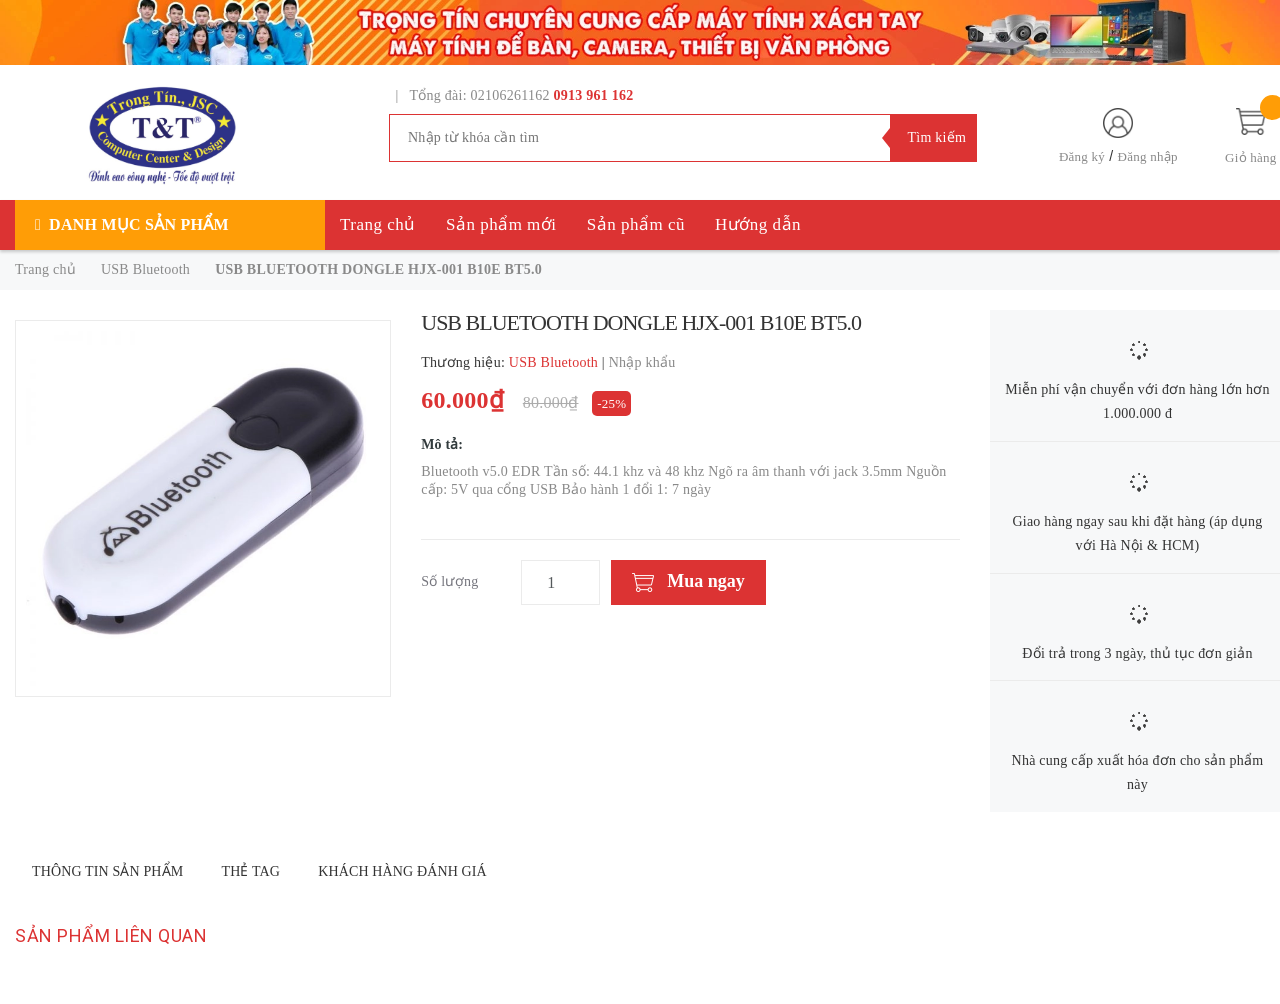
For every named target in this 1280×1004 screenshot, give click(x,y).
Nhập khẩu (642, 362)
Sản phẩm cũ (636, 224)
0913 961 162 (594, 95)
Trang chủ (378, 224)
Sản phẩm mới (501, 224)
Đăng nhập (1148, 156)
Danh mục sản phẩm (139, 224)
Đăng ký (1082, 156)
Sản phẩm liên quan (111, 935)
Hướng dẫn (758, 224)
